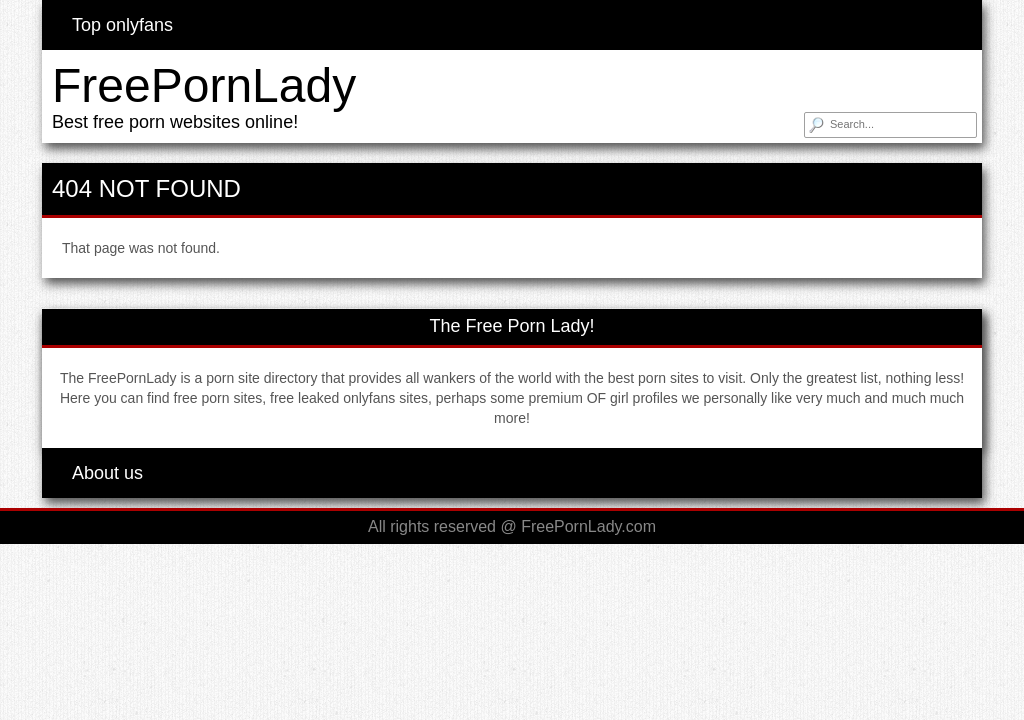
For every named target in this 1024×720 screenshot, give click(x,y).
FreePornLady (204, 85)
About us (107, 473)
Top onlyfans (122, 25)
